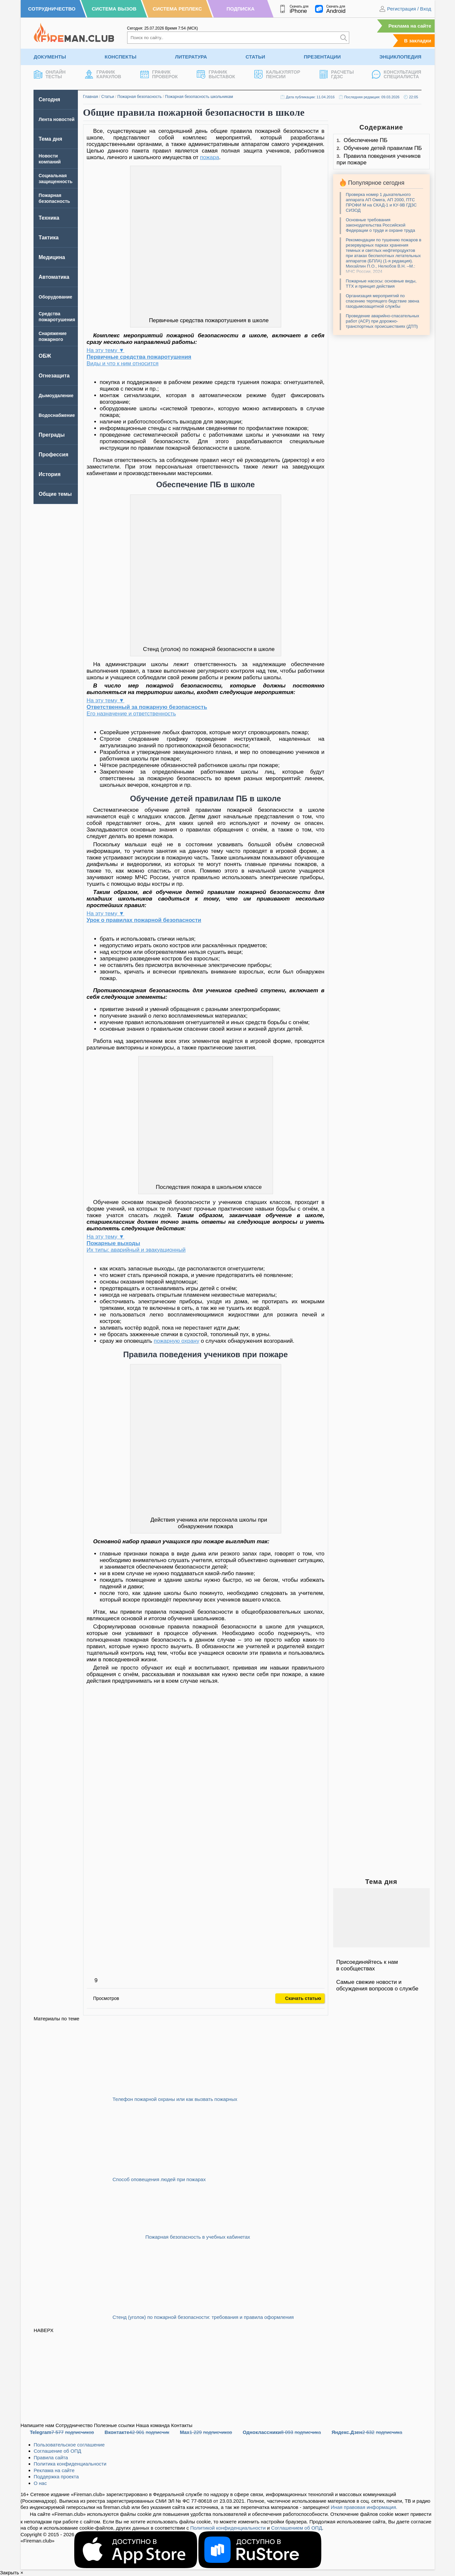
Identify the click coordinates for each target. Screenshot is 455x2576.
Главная (90, 96)
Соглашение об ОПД (57, 2451)
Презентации (322, 57)
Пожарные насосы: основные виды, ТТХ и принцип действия (381, 283)
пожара (209, 157)
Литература (191, 57)
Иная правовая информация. (364, 2507)
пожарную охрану (176, 1341)
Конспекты (120, 57)
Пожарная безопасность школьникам (199, 96)
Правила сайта (51, 2457)
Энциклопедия (400, 57)
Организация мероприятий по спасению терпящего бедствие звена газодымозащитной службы (382, 301)
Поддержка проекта (56, 2476)
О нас (40, 2483)
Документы (50, 57)
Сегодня (49, 99)
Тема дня (50, 139)
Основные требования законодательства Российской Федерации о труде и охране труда (380, 225)
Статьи (255, 57)
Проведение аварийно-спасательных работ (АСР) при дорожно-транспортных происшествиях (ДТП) (383, 321)
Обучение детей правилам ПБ (383, 148)
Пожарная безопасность (139, 96)
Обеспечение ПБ (366, 140)
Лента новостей (57, 119)
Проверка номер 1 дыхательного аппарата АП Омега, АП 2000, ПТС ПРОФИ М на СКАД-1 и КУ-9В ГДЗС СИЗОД (381, 202)
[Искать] (343, 37)
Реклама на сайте (409, 26)
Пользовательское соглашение (69, 2444)
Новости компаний (50, 158)
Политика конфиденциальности (70, 2464)
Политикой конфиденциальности (228, 2528)
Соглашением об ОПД (296, 2528)
